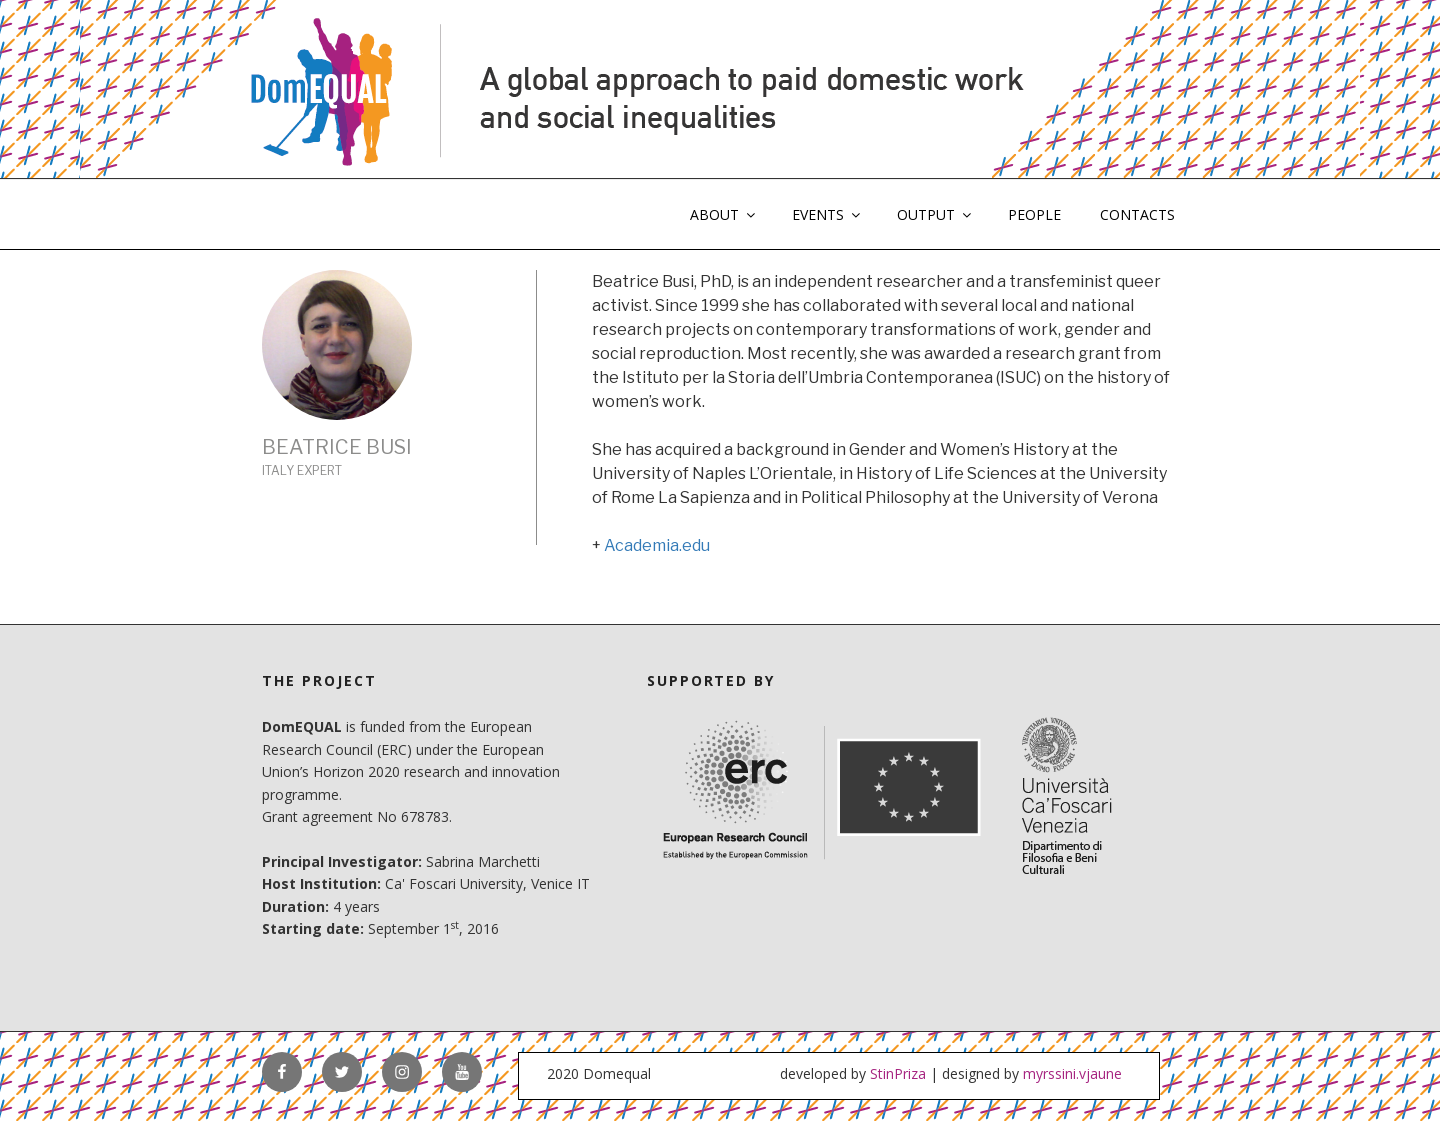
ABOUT (724, 214)
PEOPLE (1034, 214)
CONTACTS (1137, 214)
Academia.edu (657, 545)
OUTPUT (935, 214)
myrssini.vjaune (1072, 1073)
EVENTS (827, 214)
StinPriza (898, 1073)
